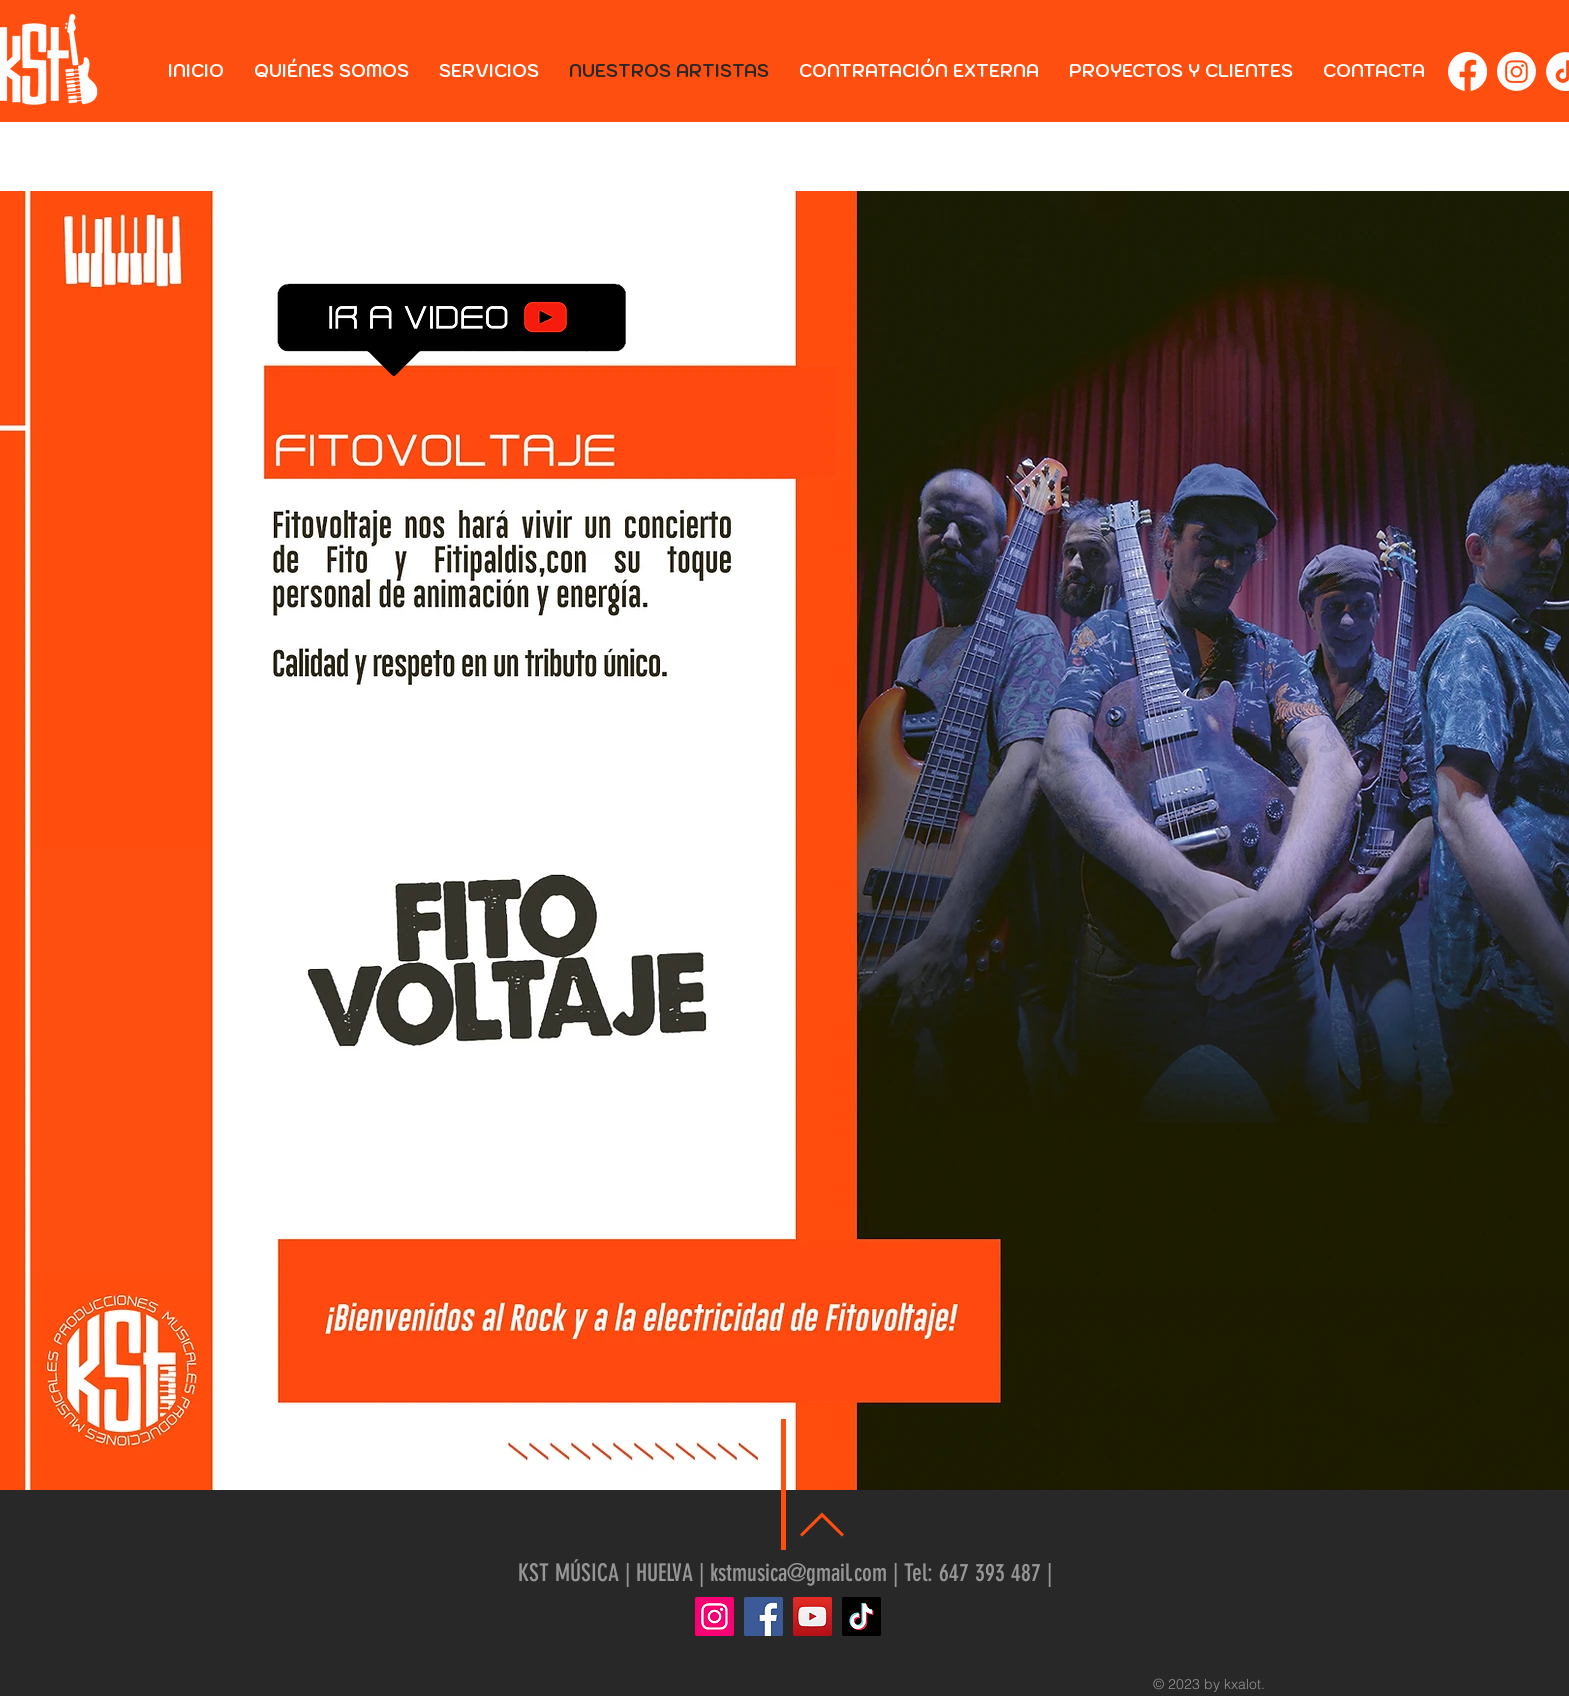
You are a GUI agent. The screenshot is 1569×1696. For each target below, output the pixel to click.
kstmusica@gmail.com (798, 1573)
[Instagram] (1516, 71)
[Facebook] (1467, 71)
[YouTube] (812, 1616)
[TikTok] (861, 1616)
